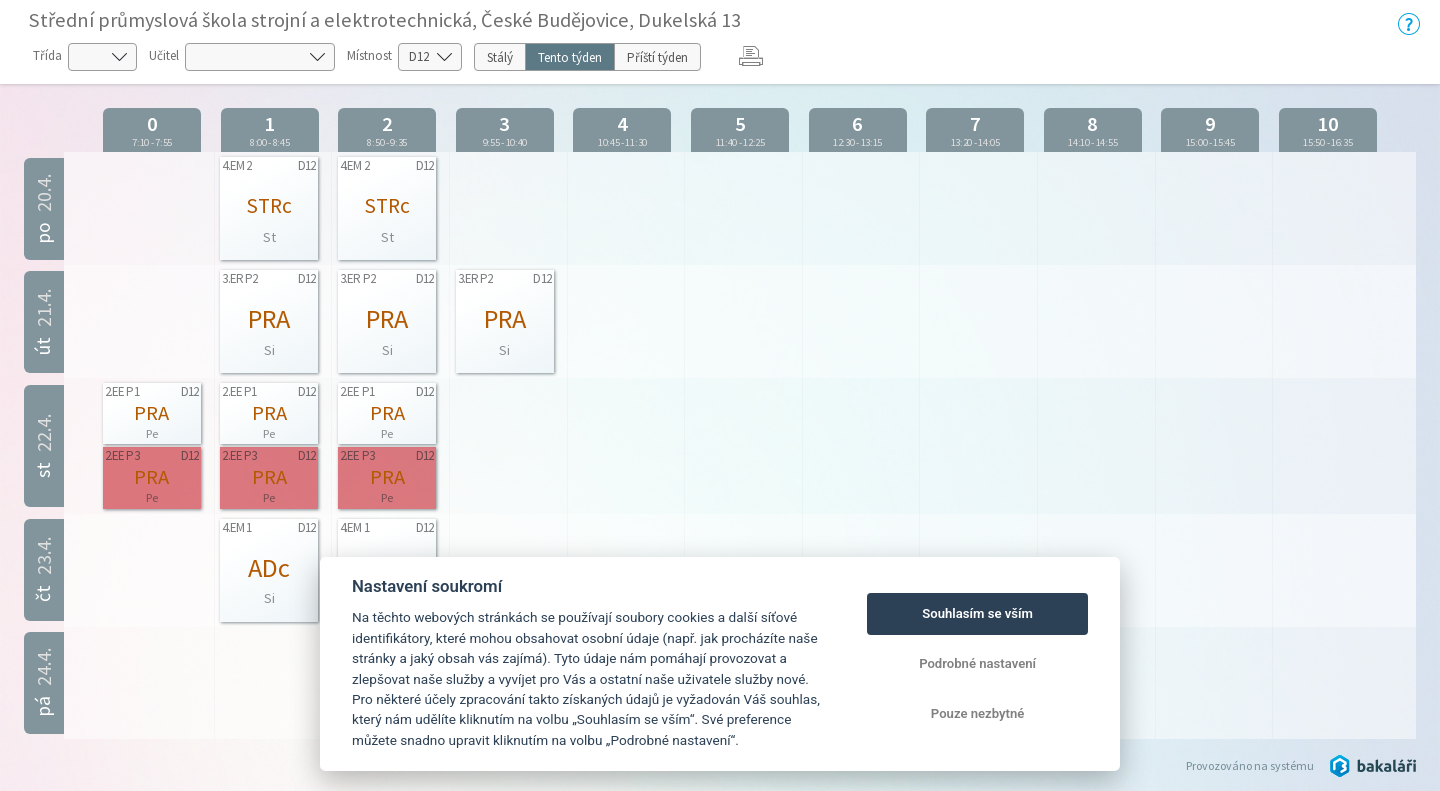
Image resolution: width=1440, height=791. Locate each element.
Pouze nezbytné (978, 713)
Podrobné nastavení (977, 663)
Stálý (500, 57)
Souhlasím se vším (977, 613)
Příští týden (657, 57)
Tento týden (570, 57)
